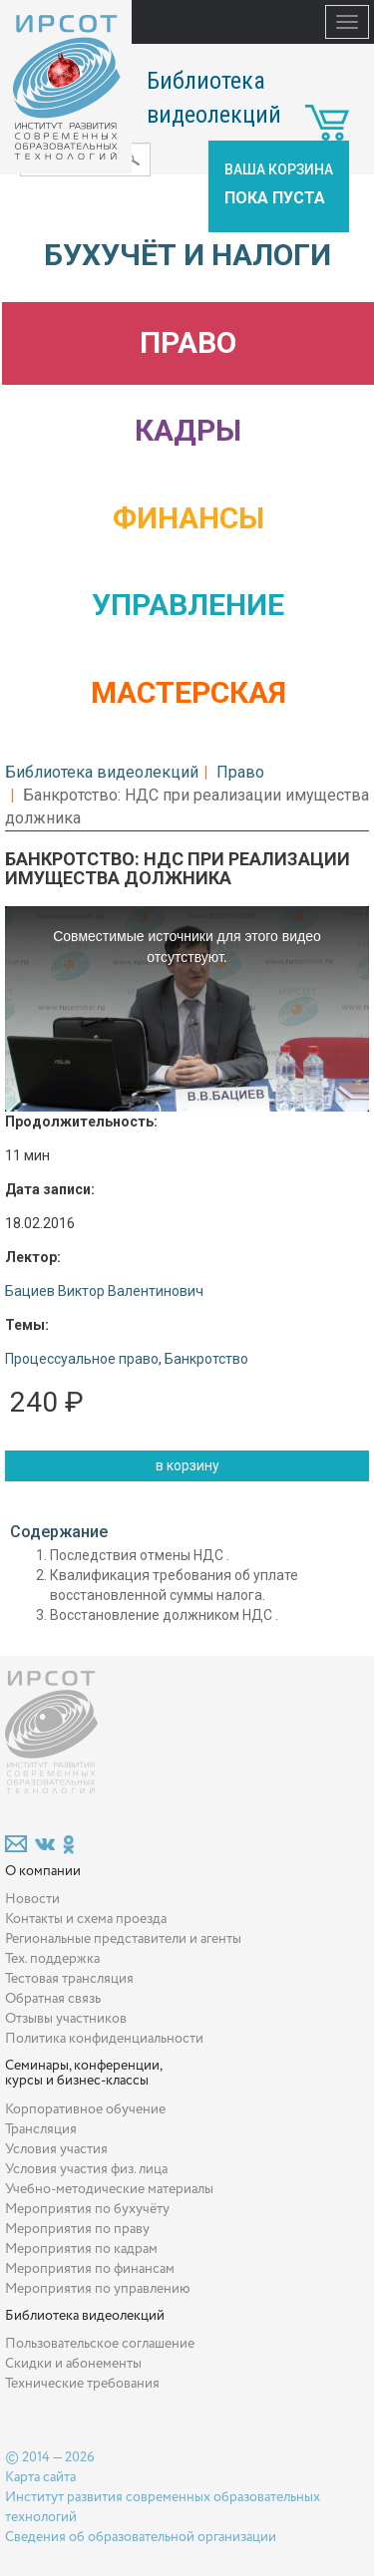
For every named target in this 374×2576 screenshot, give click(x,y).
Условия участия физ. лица (86, 2169)
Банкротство (206, 1359)
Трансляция (41, 2129)
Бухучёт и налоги (187, 254)
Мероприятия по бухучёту (87, 2209)
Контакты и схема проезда (86, 1919)
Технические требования (82, 2384)
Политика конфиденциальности (104, 2039)
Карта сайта (40, 2477)
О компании (43, 1871)
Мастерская (188, 692)
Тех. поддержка (52, 1959)
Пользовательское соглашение (99, 2344)
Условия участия (56, 2149)
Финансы (188, 517)
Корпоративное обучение (85, 2109)
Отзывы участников (66, 2019)
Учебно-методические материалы (109, 2189)
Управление (188, 604)
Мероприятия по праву (77, 2229)
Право (188, 342)
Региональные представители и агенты (123, 1939)
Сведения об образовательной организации (140, 2537)
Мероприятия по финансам (90, 2269)
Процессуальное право (82, 1359)
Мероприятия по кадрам (81, 2249)
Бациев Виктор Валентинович (104, 1291)
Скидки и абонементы (73, 2364)
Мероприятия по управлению (97, 2289)
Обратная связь (53, 1999)
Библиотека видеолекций (101, 772)
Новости (32, 1899)
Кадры (188, 430)
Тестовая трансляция (69, 1979)
